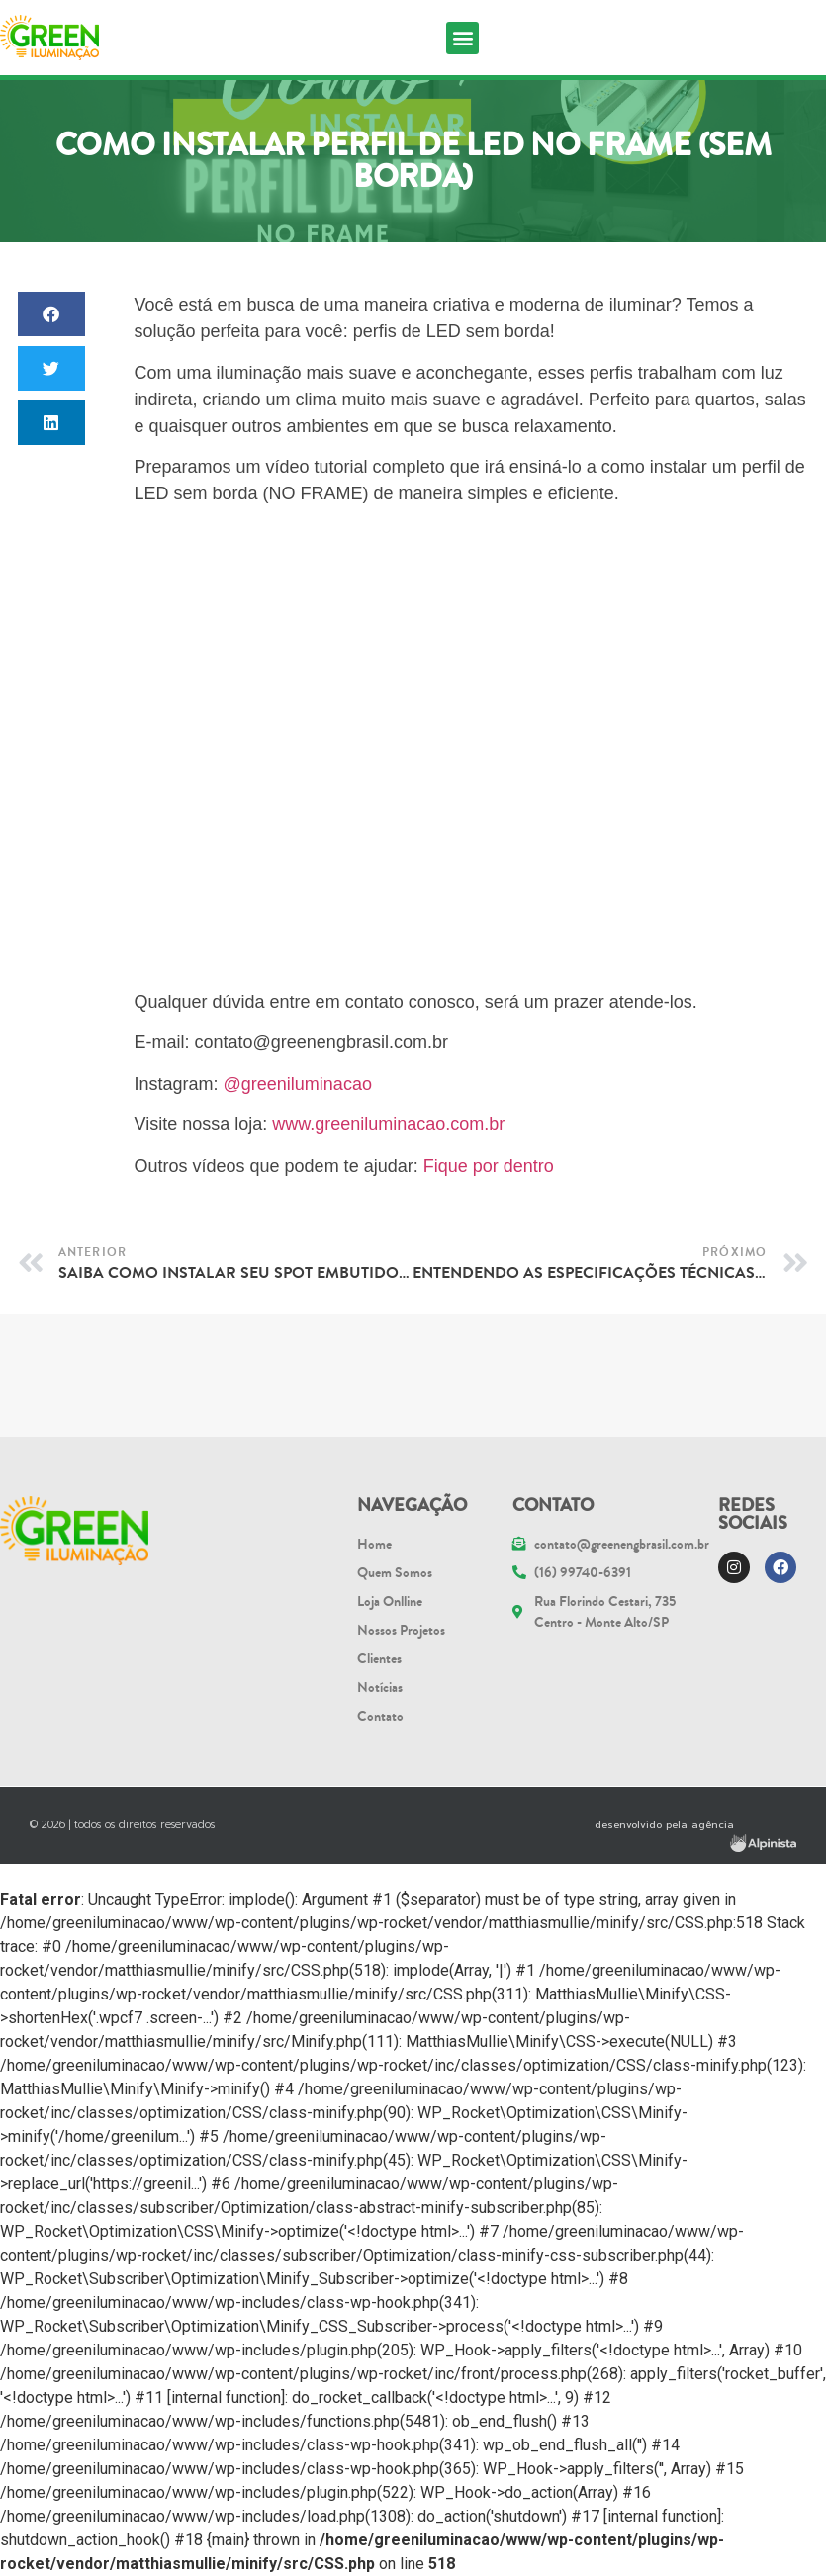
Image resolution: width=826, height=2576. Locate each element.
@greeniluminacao (298, 1084)
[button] (462, 38)
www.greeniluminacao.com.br (388, 1124)
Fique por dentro (488, 1166)
